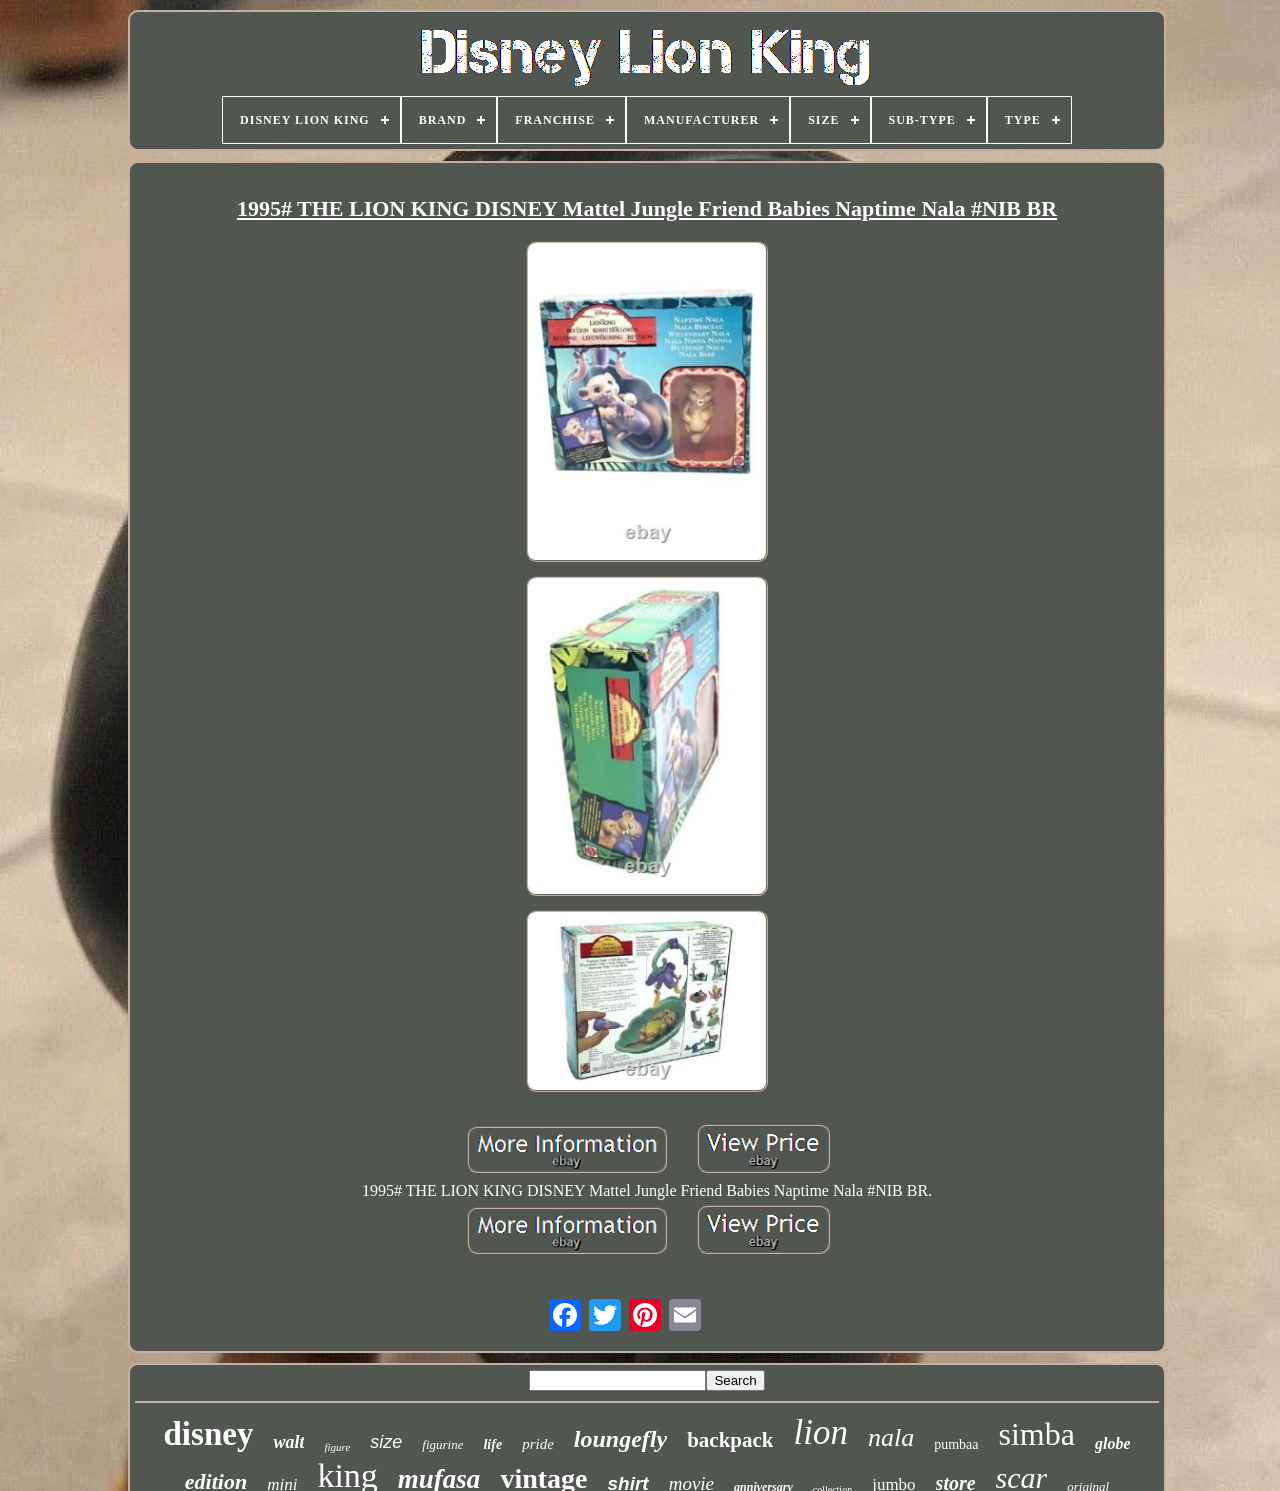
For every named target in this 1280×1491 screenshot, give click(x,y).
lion (820, 1432)
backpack (730, 1440)
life (492, 1444)
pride (538, 1444)
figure (337, 1447)
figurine (442, 1444)
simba (1037, 1434)
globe (1113, 1443)
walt (288, 1442)
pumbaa (956, 1444)
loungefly (620, 1439)
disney (209, 1434)
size (386, 1442)
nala (891, 1437)
